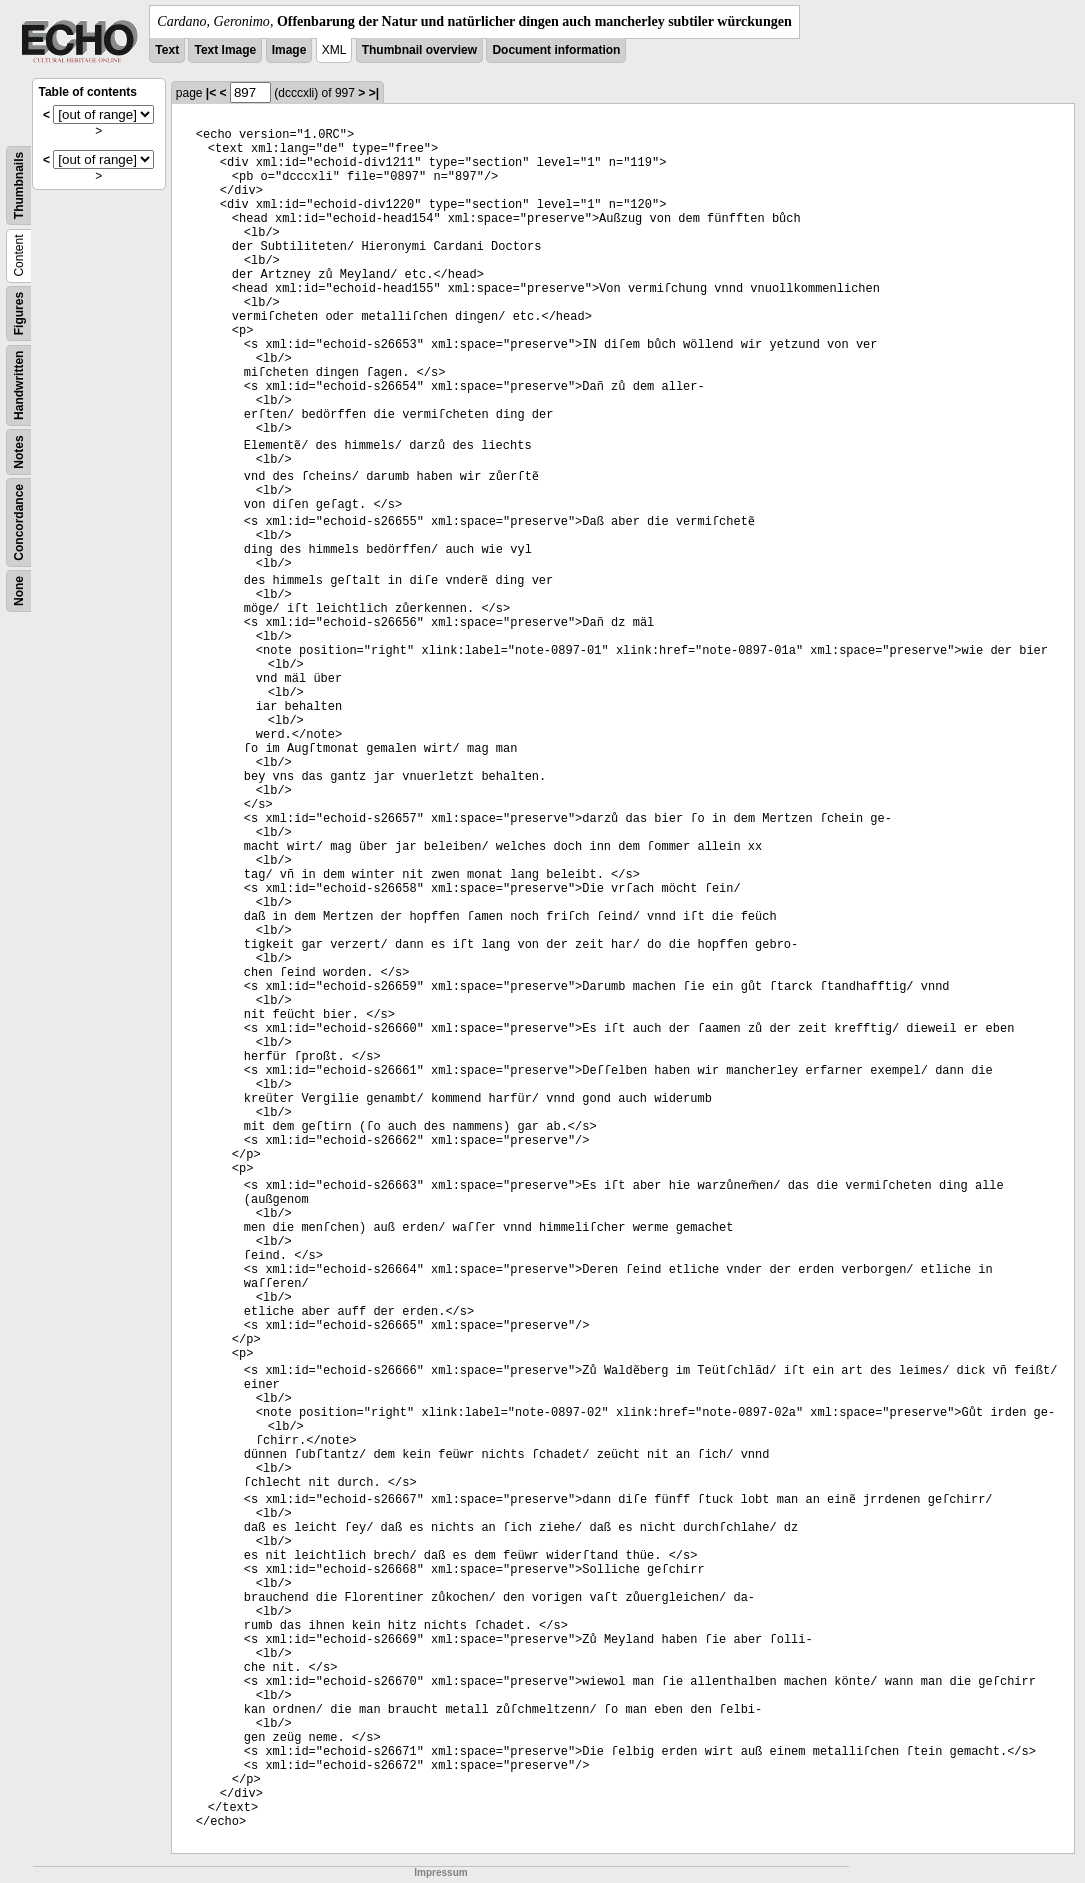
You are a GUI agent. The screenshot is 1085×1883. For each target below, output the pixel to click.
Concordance (19, 522)
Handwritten (19, 385)
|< (211, 93)
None (19, 591)
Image (289, 50)
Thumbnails (19, 185)
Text (167, 50)
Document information (556, 50)
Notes (19, 451)
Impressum (440, 1872)
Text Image (225, 50)
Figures (19, 313)
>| (374, 93)
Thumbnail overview (419, 50)
